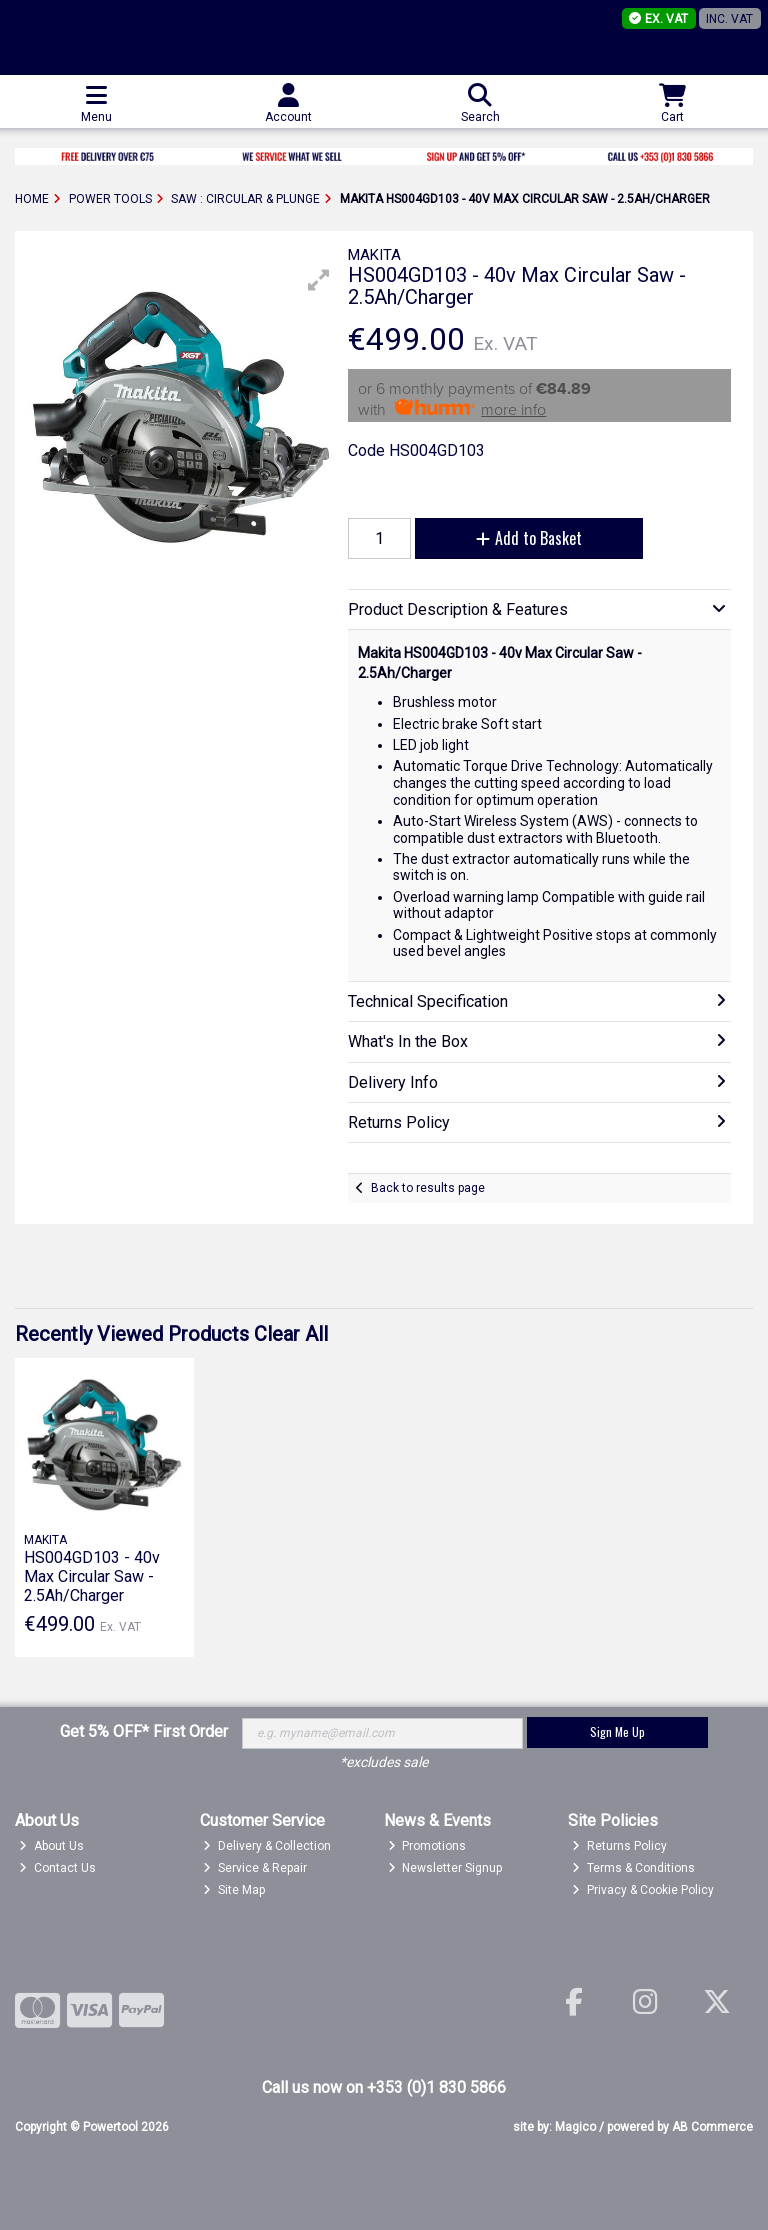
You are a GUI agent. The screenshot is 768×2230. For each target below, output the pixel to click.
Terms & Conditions (633, 1868)
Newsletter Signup (445, 1868)
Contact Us (57, 1868)
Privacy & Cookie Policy (643, 1890)
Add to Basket (529, 538)
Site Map (234, 1890)
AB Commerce (712, 2127)
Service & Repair (255, 1868)
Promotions (427, 1846)
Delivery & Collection (267, 1846)
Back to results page (428, 1188)
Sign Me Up (617, 1731)
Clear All (291, 1334)
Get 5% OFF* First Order (144, 1731)
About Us (51, 1846)
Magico (575, 2127)
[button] (319, 280)
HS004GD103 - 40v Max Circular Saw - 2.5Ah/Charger (92, 1576)
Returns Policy (619, 1846)
